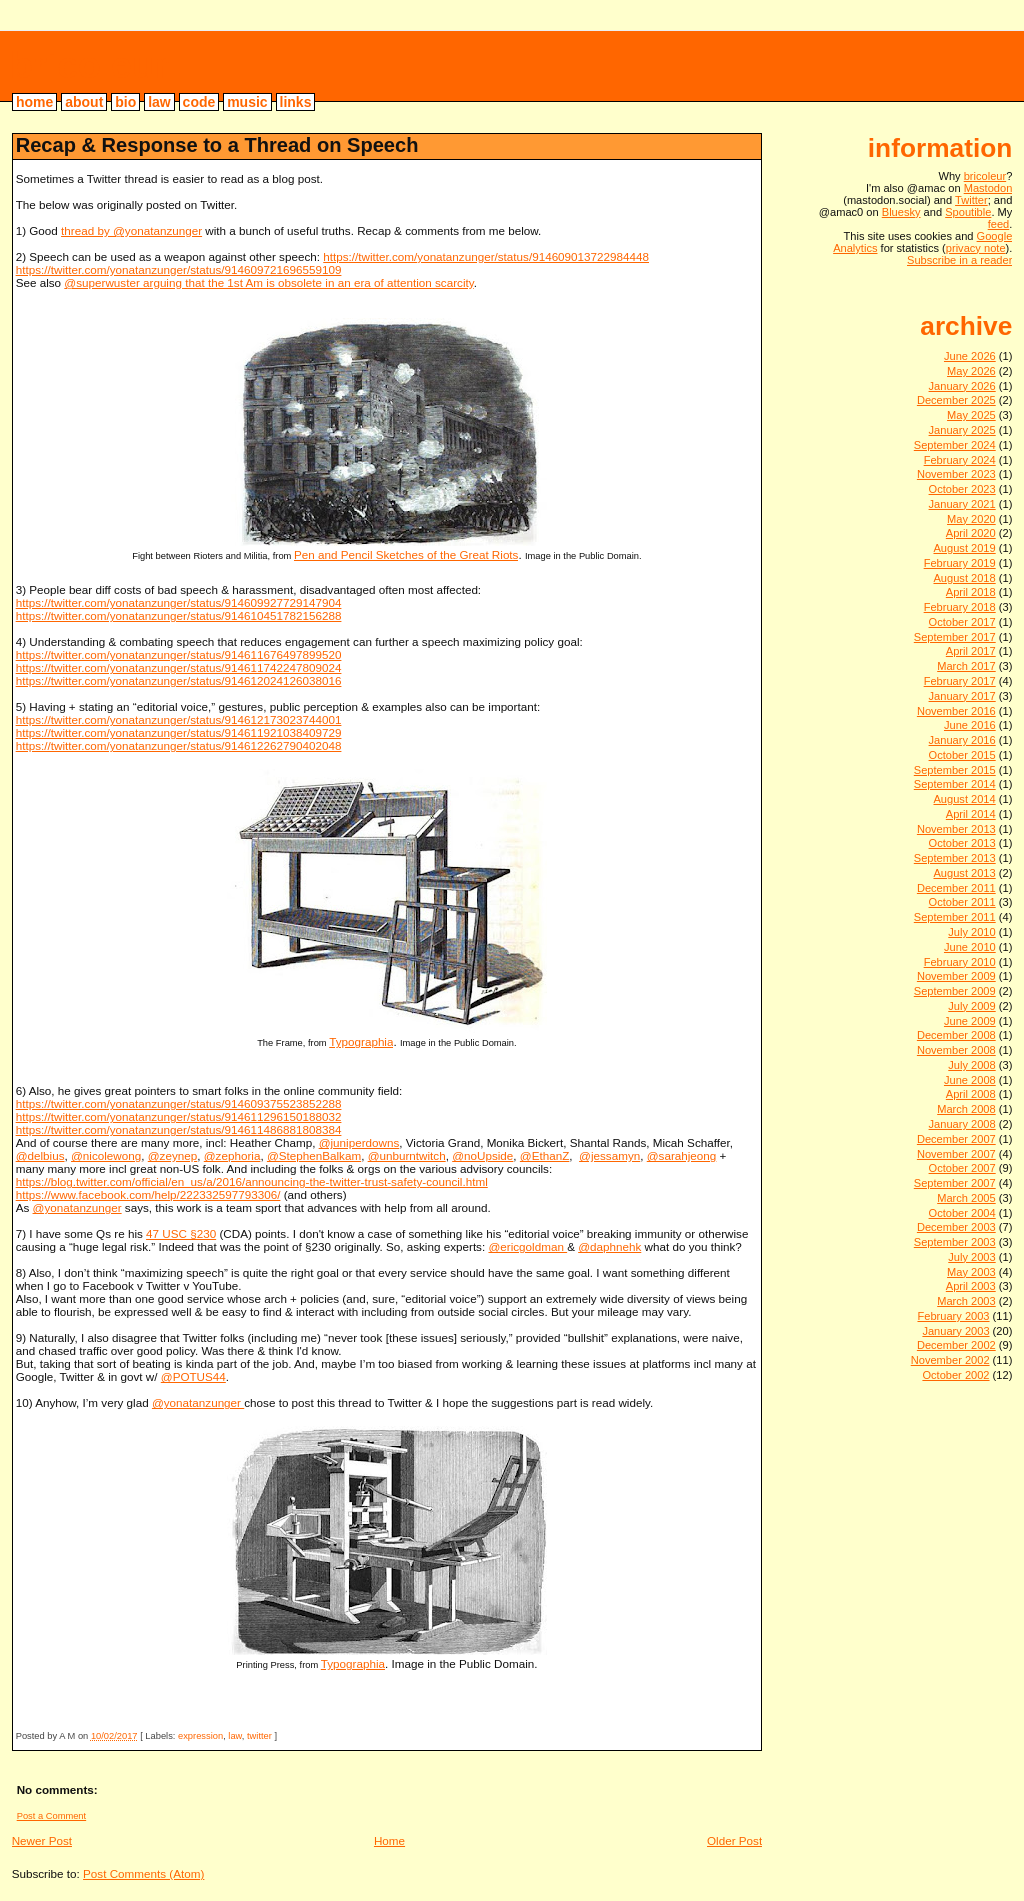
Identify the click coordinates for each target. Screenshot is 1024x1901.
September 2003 (955, 1242)
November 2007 (956, 1154)
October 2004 (962, 1213)
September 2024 (955, 445)
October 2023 (962, 489)
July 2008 (971, 1065)
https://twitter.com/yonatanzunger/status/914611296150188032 (179, 1116)
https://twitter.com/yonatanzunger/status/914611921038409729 (179, 732)
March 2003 (966, 1301)
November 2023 (956, 474)
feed (999, 224)
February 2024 (960, 460)
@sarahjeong (682, 1155)
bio (125, 102)
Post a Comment (51, 1816)
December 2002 (956, 1345)
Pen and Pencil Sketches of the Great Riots (406, 554)
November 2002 (950, 1360)
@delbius (40, 1155)
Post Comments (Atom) (143, 1873)
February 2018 (960, 607)
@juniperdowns (359, 1142)
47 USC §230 (181, 1233)
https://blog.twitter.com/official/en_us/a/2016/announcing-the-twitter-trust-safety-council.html (252, 1181)
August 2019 (964, 548)
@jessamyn (609, 1155)
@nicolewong (106, 1155)
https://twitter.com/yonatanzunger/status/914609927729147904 (179, 602)
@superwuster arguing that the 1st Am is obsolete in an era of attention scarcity (268, 282)
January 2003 (955, 1331)
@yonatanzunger (77, 1207)
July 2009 (971, 1006)
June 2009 (970, 1021)
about (84, 102)
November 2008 (956, 1050)
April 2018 (971, 592)
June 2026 (970, 356)
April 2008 (971, 1094)
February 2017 (960, 681)
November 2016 (956, 711)
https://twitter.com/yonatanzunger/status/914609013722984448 (486, 256)
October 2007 (962, 1168)
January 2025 (962, 430)
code (199, 102)
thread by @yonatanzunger (131, 230)
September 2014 (955, 784)
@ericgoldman (527, 1246)
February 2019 (960, 563)
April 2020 (971, 533)
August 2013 (964, 873)
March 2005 (966, 1198)
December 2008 (956, 1035)
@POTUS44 (193, 1376)
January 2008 (962, 1124)
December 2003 (956, 1227)
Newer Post (42, 1840)
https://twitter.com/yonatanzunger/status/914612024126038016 (179, 680)
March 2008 (966, 1109)
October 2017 (962, 622)
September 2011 (955, 917)
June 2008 (970, 1080)
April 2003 (971, 1286)
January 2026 (962, 386)
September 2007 (955, 1183)
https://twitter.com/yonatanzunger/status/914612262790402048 (179, 745)
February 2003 (953, 1316)
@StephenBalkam (314, 1155)
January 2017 (962, 696)
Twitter (971, 200)
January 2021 (962, 504)
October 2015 (962, 755)
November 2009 (956, 976)
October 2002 (955, 1375)
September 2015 (955, 770)
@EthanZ (544, 1155)
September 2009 (955, 991)
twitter (259, 1736)
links (296, 102)
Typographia (361, 1041)
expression (200, 1736)
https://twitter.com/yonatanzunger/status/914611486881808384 (179, 1129)
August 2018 (964, 578)
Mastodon (988, 188)
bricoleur (89, 65)
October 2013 (962, 843)
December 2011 (956, 888)
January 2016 (962, 740)
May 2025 (971, 415)
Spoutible (968, 212)
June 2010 (970, 947)
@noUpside (482, 1155)
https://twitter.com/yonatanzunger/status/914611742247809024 (179, 667)
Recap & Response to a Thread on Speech (217, 145)
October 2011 (962, 902)
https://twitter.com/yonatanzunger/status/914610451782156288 (179, 615)
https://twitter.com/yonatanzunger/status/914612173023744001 (179, 719)
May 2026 (971, 371)
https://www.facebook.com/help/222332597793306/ (148, 1194)
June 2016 (970, 725)
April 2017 (971, 651)
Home (389, 1840)
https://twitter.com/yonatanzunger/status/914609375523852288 (179, 1103)
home (34, 102)
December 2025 (956, 400)
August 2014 (964, 799)
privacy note (976, 248)
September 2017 (955, 637)
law (159, 102)
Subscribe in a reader (959, 260)
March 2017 (966, 666)
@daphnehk (609, 1246)
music (247, 102)
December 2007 (956, 1139)
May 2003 (971, 1272)
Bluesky (901, 212)
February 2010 (960, 962)
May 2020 (971, 519)
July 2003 (971, 1257)
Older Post (734, 1840)
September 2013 (955, 858)
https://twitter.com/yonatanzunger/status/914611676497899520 (179, 654)
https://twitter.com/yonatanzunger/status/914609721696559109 (179, 269)
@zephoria (232, 1155)
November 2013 (956, 829)
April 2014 (971, 814)
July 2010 (971, 932)
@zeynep (173, 1155)
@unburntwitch (407, 1155)
